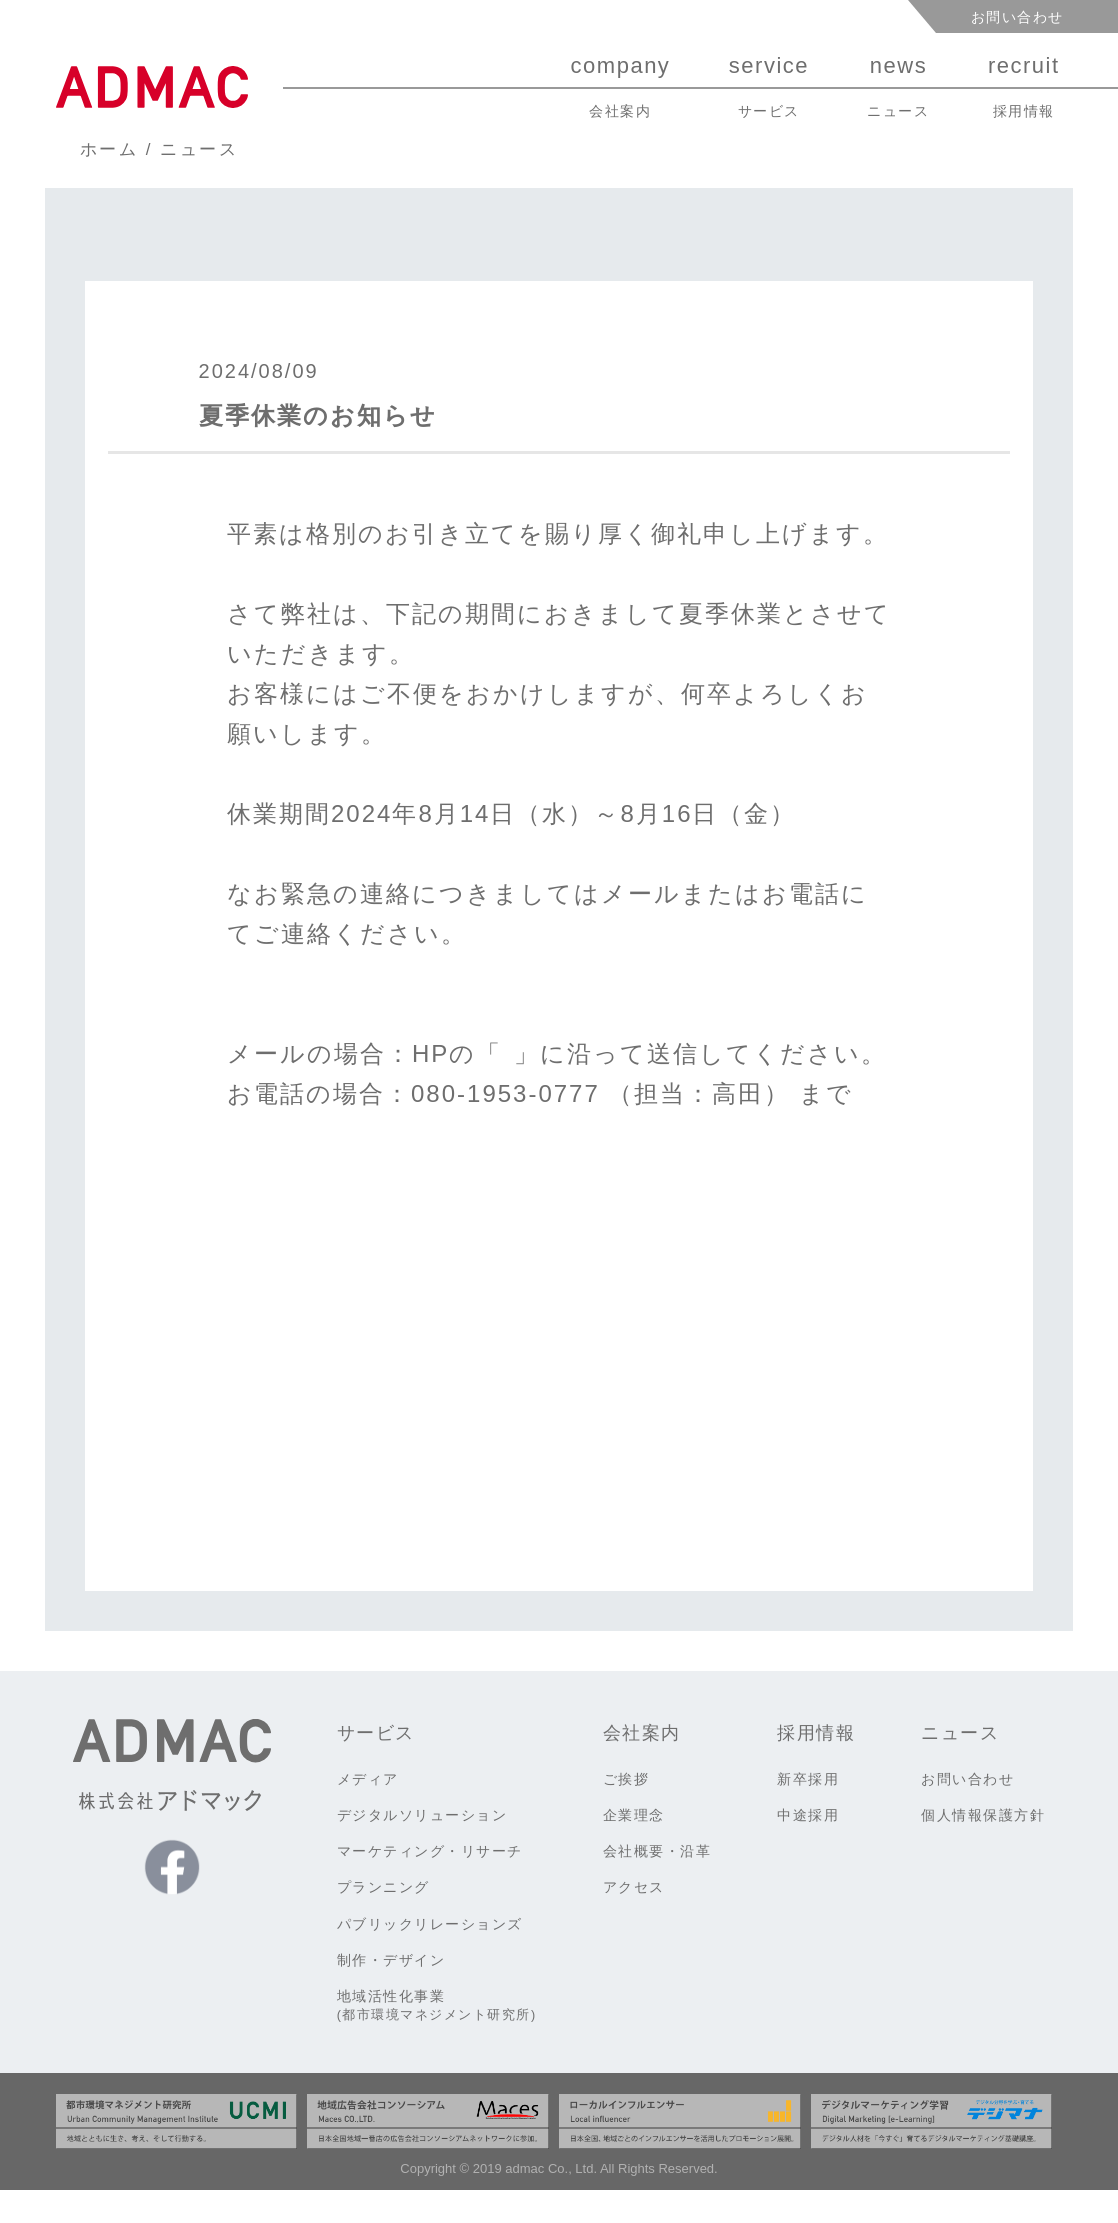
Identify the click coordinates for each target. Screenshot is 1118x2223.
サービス (376, 1766)
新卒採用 (808, 1812)
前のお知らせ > (844, 1514)
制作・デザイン (391, 1993)
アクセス (634, 1920)
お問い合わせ (1017, 17)
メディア (368, 1812)
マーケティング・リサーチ (430, 1884)
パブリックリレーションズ (430, 1957)
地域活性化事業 (437, 2038)
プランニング (383, 1920)
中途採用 (808, 1848)
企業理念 (634, 1848)
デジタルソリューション (422, 1848)
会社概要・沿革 (657, 1884)
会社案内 (642, 1766)
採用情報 (816, 1766)
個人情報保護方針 (983, 1848)
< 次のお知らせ (275, 1514)
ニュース (199, 149)
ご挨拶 (626, 1812)
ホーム (109, 149)
